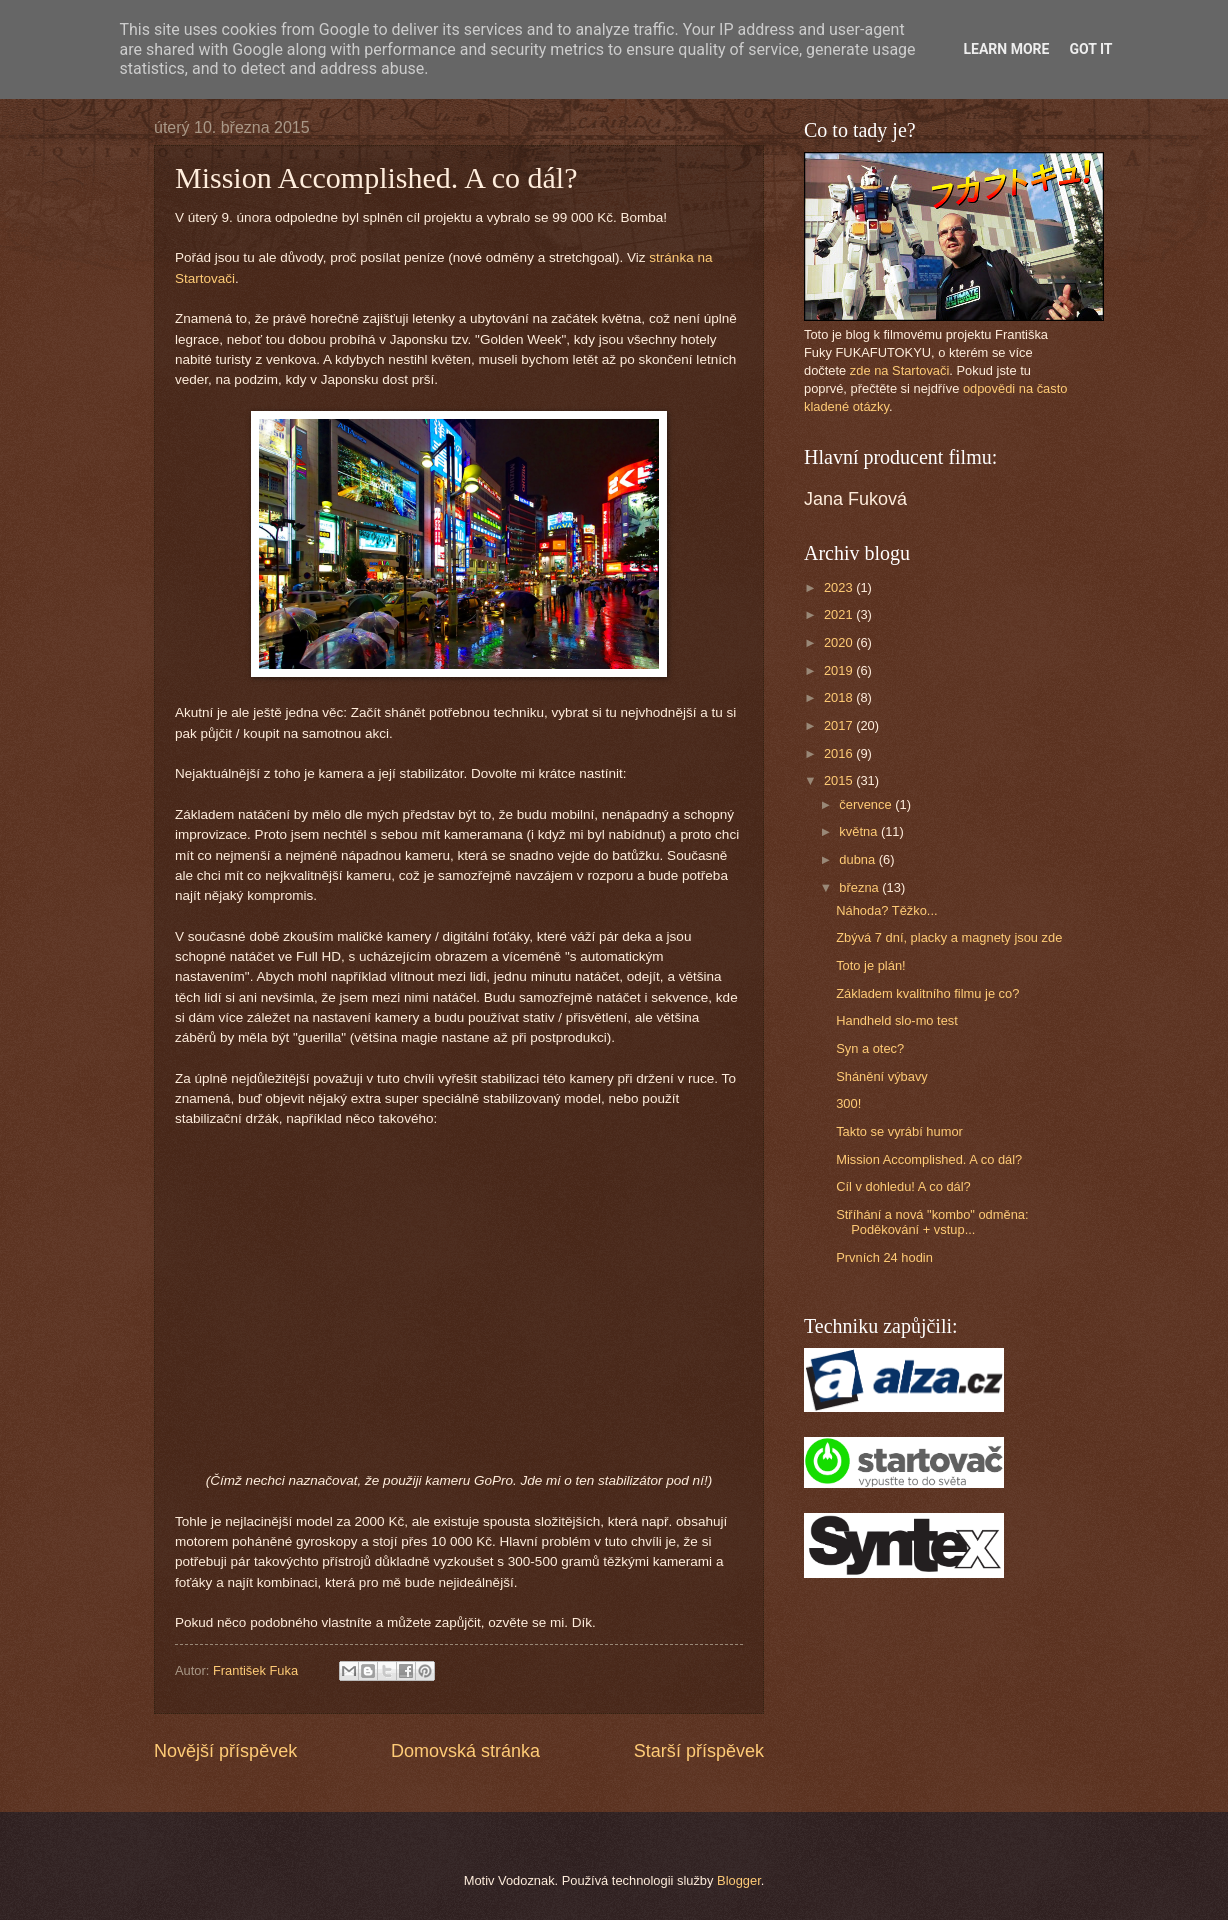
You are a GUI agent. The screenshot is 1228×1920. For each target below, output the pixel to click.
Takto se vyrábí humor (899, 1131)
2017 (840, 725)
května (860, 831)
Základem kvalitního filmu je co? (927, 993)
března (860, 887)
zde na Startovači (899, 370)
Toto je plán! (870, 965)
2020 (840, 642)
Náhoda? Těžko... (886, 910)
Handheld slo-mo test (897, 1020)
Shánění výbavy (882, 1076)
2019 (840, 670)
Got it (1090, 49)
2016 (840, 753)
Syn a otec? (870, 1048)
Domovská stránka (465, 1751)
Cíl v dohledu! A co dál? (903, 1186)
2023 (840, 587)
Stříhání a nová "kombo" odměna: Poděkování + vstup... (932, 1222)
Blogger (739, 1880)
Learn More (1006, 49)
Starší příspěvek (699, 1751)
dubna (858, 859)
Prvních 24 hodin (884, 1257)
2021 (840, 614)
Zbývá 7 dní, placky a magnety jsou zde (949, 937)
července (867, 804)
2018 (840, 697)
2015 (840, 780)
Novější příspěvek (225, 1751)
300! (848, 1103)
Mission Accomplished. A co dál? (929, 1159)
